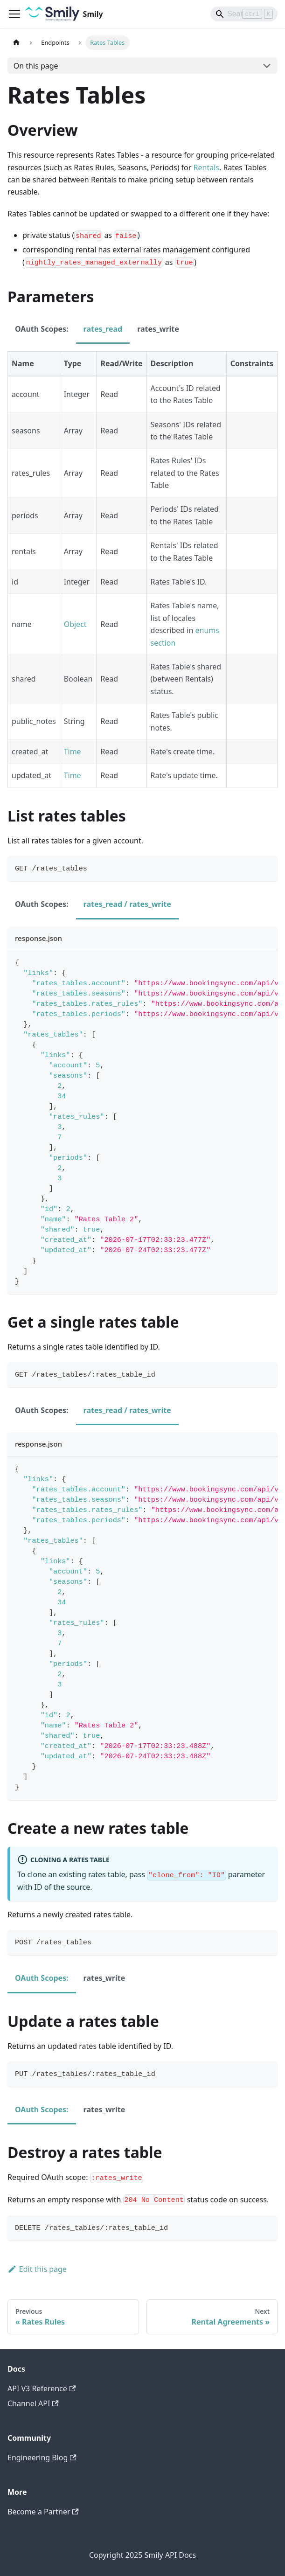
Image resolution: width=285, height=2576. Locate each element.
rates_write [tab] (158, 329)
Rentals (206, 167)
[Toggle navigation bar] (14, 14)
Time (72, 751)
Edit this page (37, 2269)
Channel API (33, 2403)
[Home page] (16, 42)
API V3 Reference (41, 2388)
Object (75, 624)
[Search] (244, 14)
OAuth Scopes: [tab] (42, 329)
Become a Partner (43, 2511)
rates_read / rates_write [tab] (127, 904)
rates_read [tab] (103, 329)
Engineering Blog (41, 2457)
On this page (36, 66)
